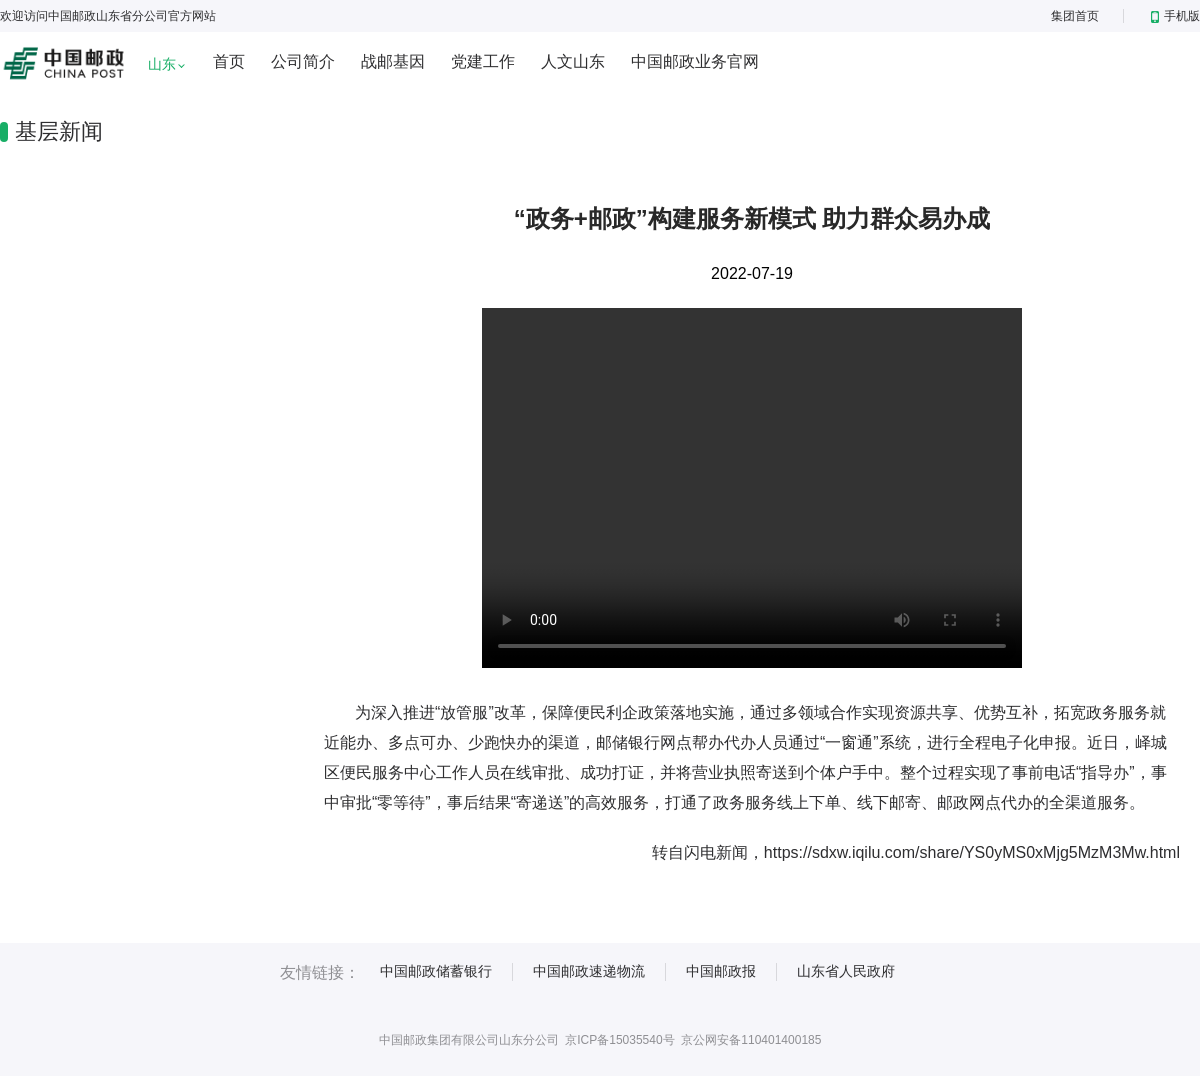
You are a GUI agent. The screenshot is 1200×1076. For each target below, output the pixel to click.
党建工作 (483, 61)
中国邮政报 (721, 971)
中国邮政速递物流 (589, 971)
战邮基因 (393, 61)
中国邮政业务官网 (695, 61)
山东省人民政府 (846, 971)
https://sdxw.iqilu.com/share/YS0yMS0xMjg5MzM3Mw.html (972, 852)
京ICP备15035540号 (619, 1040)
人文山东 (573, 61)
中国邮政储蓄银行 (436, 971)
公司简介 (303, 61)
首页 (229, 61)
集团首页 (1075, 16)
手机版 (1175, 16)
